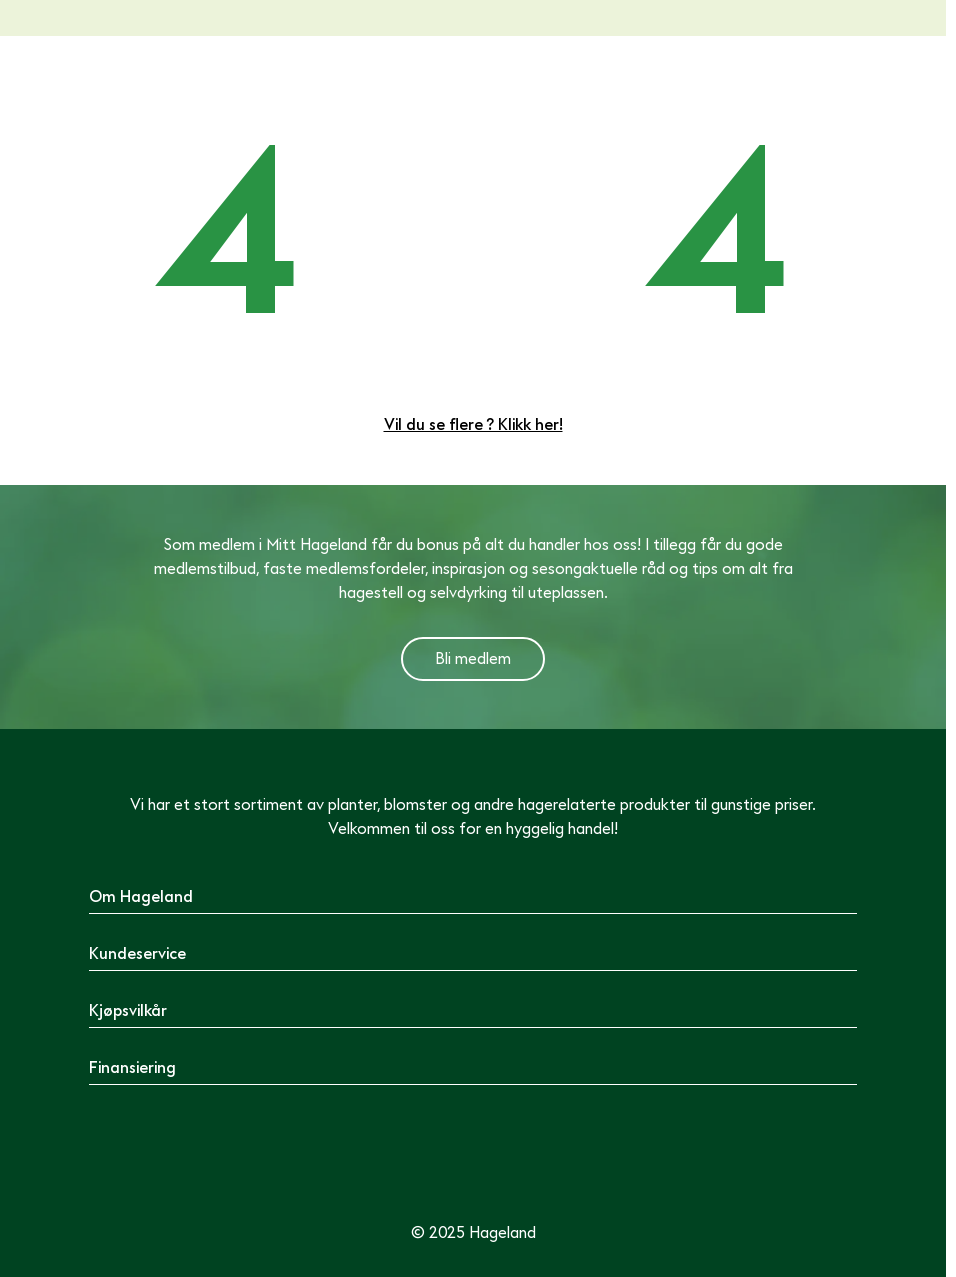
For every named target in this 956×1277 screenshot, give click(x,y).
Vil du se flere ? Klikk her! (473, 425)
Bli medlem (473, 659)
